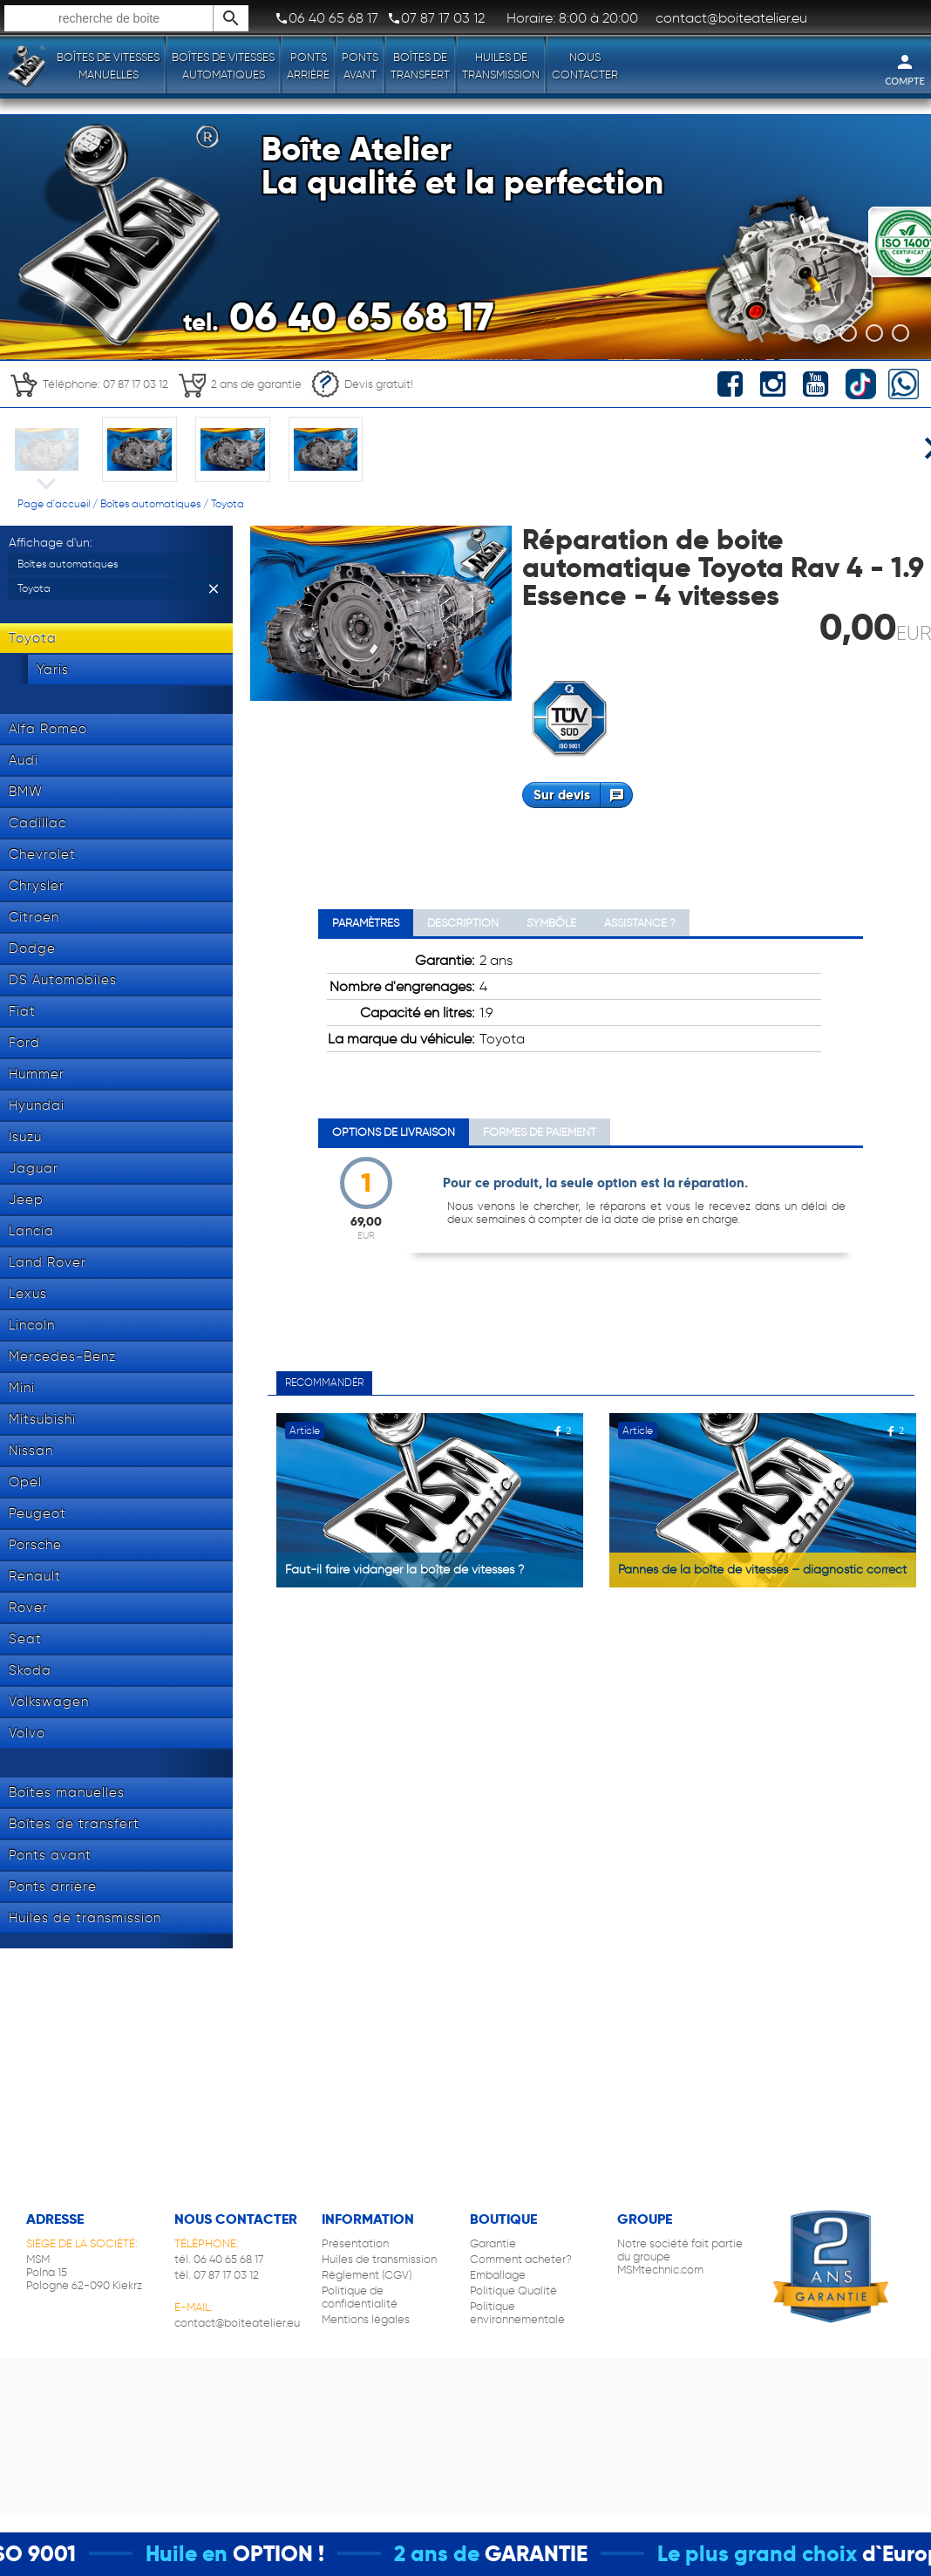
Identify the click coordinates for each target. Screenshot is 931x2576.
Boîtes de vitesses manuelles (108, 66)
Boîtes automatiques (150, 503)
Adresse (55, 2219)
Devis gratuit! (361, 384)
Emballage (498, 2274)
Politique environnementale (517, 2313)
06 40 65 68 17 (326, 18)
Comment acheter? (521, 2259)
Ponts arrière (308, 66)
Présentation (355, 2243)
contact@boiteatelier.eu (237, 2322)
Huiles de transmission (501, 66)
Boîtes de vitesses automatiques (223, 66)
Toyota (227, 503)
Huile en (212, 2553)
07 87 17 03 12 (436, 18)
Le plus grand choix (782, 2553)
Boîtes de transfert (420, 66)
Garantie (493, 2243)
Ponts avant (360, 66)
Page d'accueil (53, 503)
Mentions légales (366, 2319)
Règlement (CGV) (366, 2274)
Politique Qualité (513, 2290)
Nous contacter (585, 66)
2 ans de (462, 2553)
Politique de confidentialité (360, 2297)
